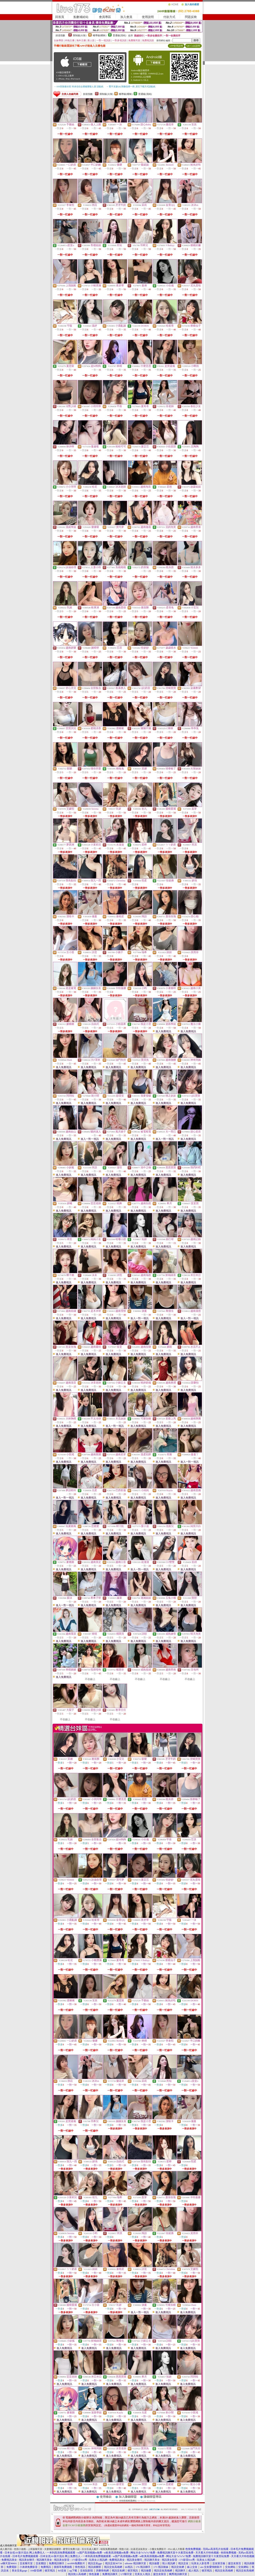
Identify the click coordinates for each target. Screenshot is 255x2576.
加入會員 (126, 17)
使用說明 (148, 17)
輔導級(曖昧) (99, 35)
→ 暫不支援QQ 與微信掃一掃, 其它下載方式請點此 (130, 86)
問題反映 (191, 17)
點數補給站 (81, 17)
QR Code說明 (193, 45)
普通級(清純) (119, 35)
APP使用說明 (176, 45)
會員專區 (105, 17)
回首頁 (59, 17)
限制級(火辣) (79, 35)
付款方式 (169, 17)
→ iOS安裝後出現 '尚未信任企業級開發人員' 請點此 (78, 86)
